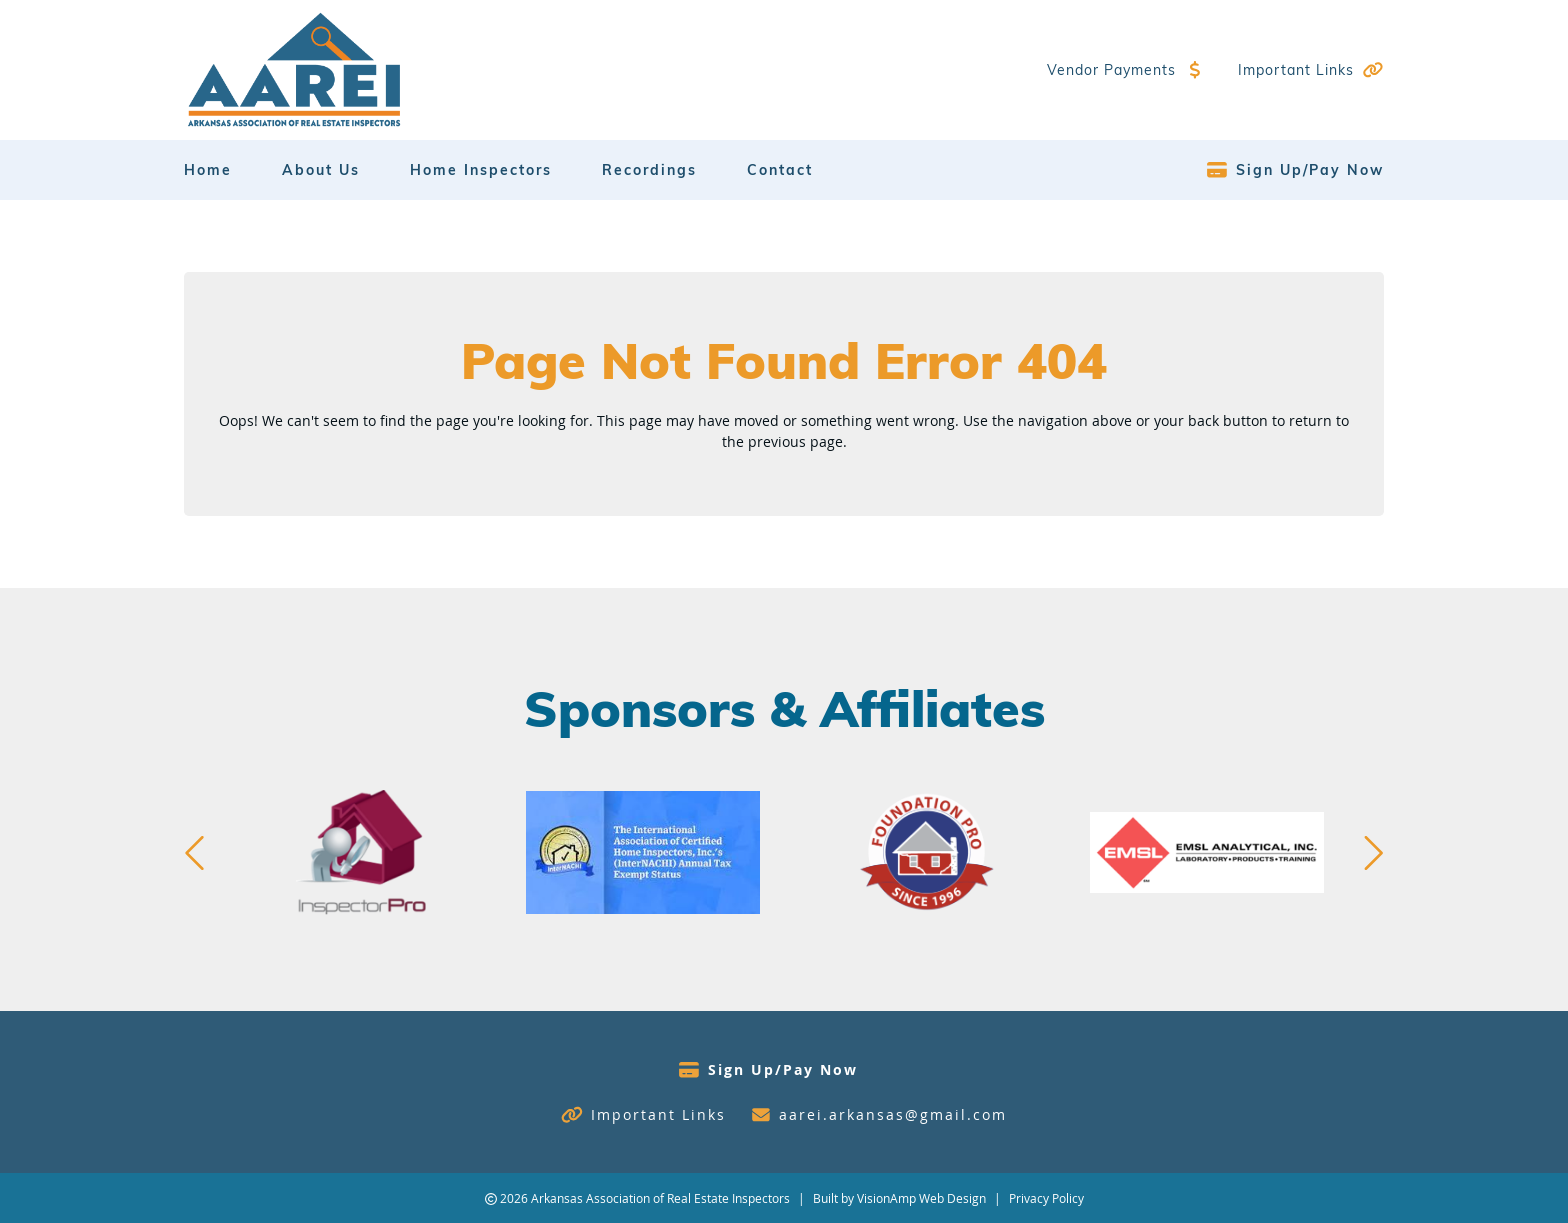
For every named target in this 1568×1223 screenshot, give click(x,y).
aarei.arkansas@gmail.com (893, 1114)
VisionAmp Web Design (921, 1198)
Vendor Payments (1111, 70)
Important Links (1296, 70)
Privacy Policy (1046, 1198)
